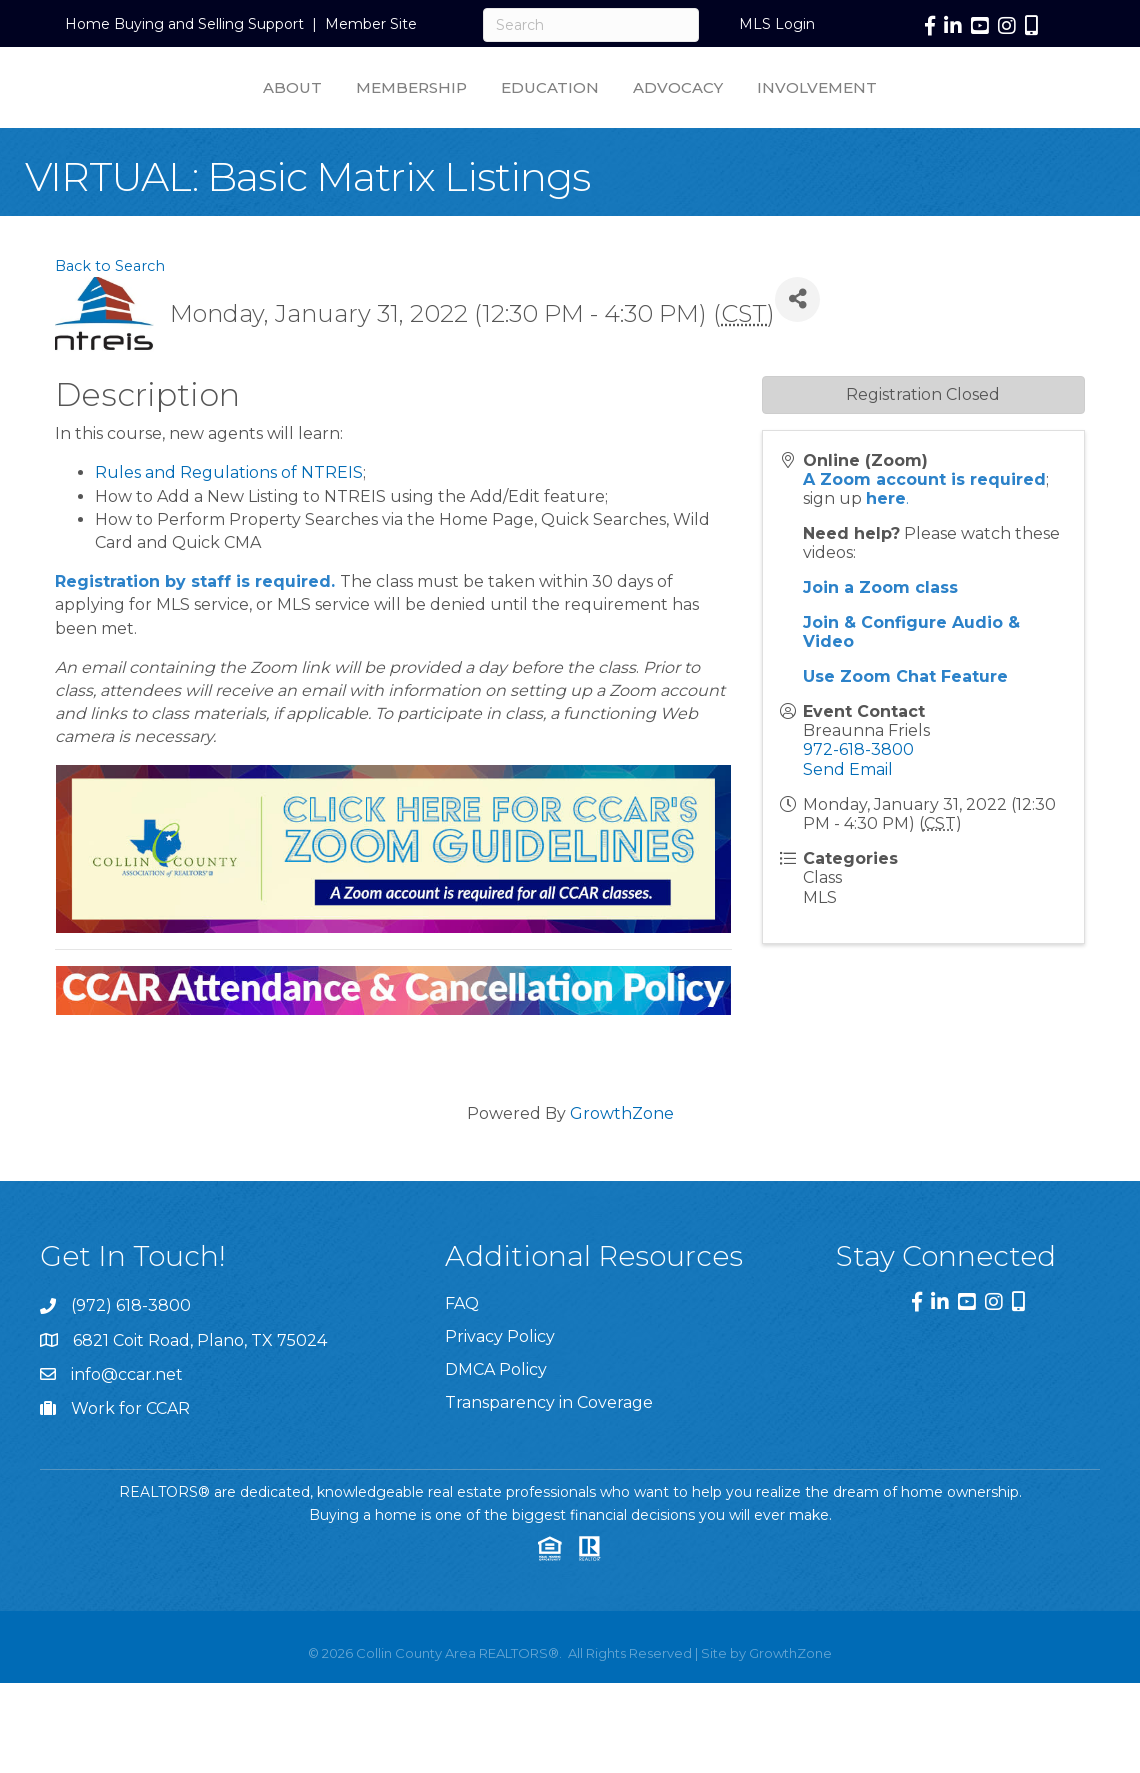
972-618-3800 (858, 798)
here (886, 547)
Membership (237, 110)
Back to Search (110, 315)
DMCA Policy (496, 1418)
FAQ (462, 1352)
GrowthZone (622, 1162)
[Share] (797, 348)
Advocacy (852, 110)
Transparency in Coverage (549, 1451)
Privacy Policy (500, 1385)
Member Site (371, 24)
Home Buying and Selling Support (184, 24)
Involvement (991, 110)
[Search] (591, 25)
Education (376, 110)
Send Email (848, 818)
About (118, 110)
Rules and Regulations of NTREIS (229, 521)
